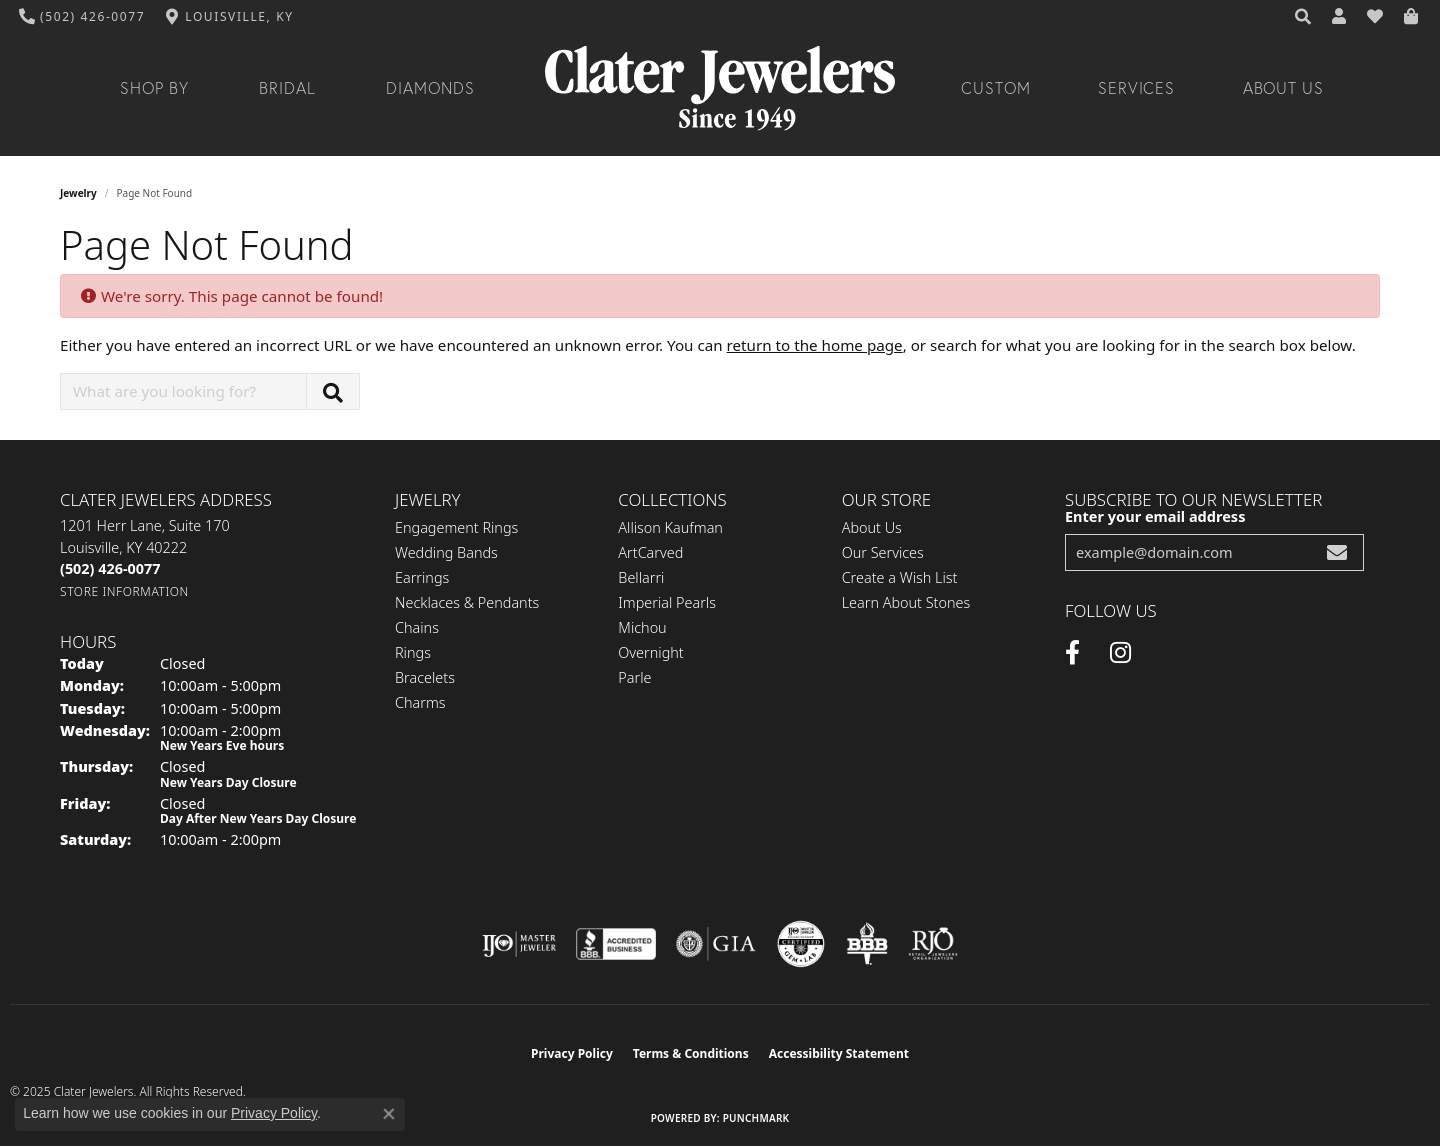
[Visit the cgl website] (801, 944)
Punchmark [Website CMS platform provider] (756, 1118)
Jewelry (78, 193)
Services (1137, 88)
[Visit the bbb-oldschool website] (867, 944)
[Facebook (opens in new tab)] (1072, 653)
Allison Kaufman (670, 527)
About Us (1284, 88)
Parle (634, 677)
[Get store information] (124, 591)
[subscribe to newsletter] (1337, 552)
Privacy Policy (572, 1053)
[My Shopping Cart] (1412, 17)
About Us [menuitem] (872, 527)
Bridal (287, 88)
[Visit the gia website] (716, 944)
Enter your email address (1155, 516)
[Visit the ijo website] (519, 944)
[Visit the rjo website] (933, 944)
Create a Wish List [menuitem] (900, 577)
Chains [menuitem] (417, 627)
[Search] (1304, 17)
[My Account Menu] (1340, 17)
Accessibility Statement (839, 1053)
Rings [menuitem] (413, 652)
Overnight (650, 652)
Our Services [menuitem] (883, 552)
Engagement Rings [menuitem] (456, 527)
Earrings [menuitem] (422, 577)
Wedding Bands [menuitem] (446, 552)
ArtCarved (650, 552)
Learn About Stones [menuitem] (906, 602)
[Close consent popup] (389, 1114)
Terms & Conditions (691, 1053)
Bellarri (641, 577)
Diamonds (430, 88)
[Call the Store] (110, 568)
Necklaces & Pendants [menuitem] (467, 602)
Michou (642, 627)
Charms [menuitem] (420, 702)
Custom (996, 88)
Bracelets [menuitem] (425, 677)
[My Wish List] (1376, 17)
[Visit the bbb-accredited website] (616, 944)
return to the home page (815, 345)
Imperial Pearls (667, 602)
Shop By (154, 88)
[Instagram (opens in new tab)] (1120, 653)
